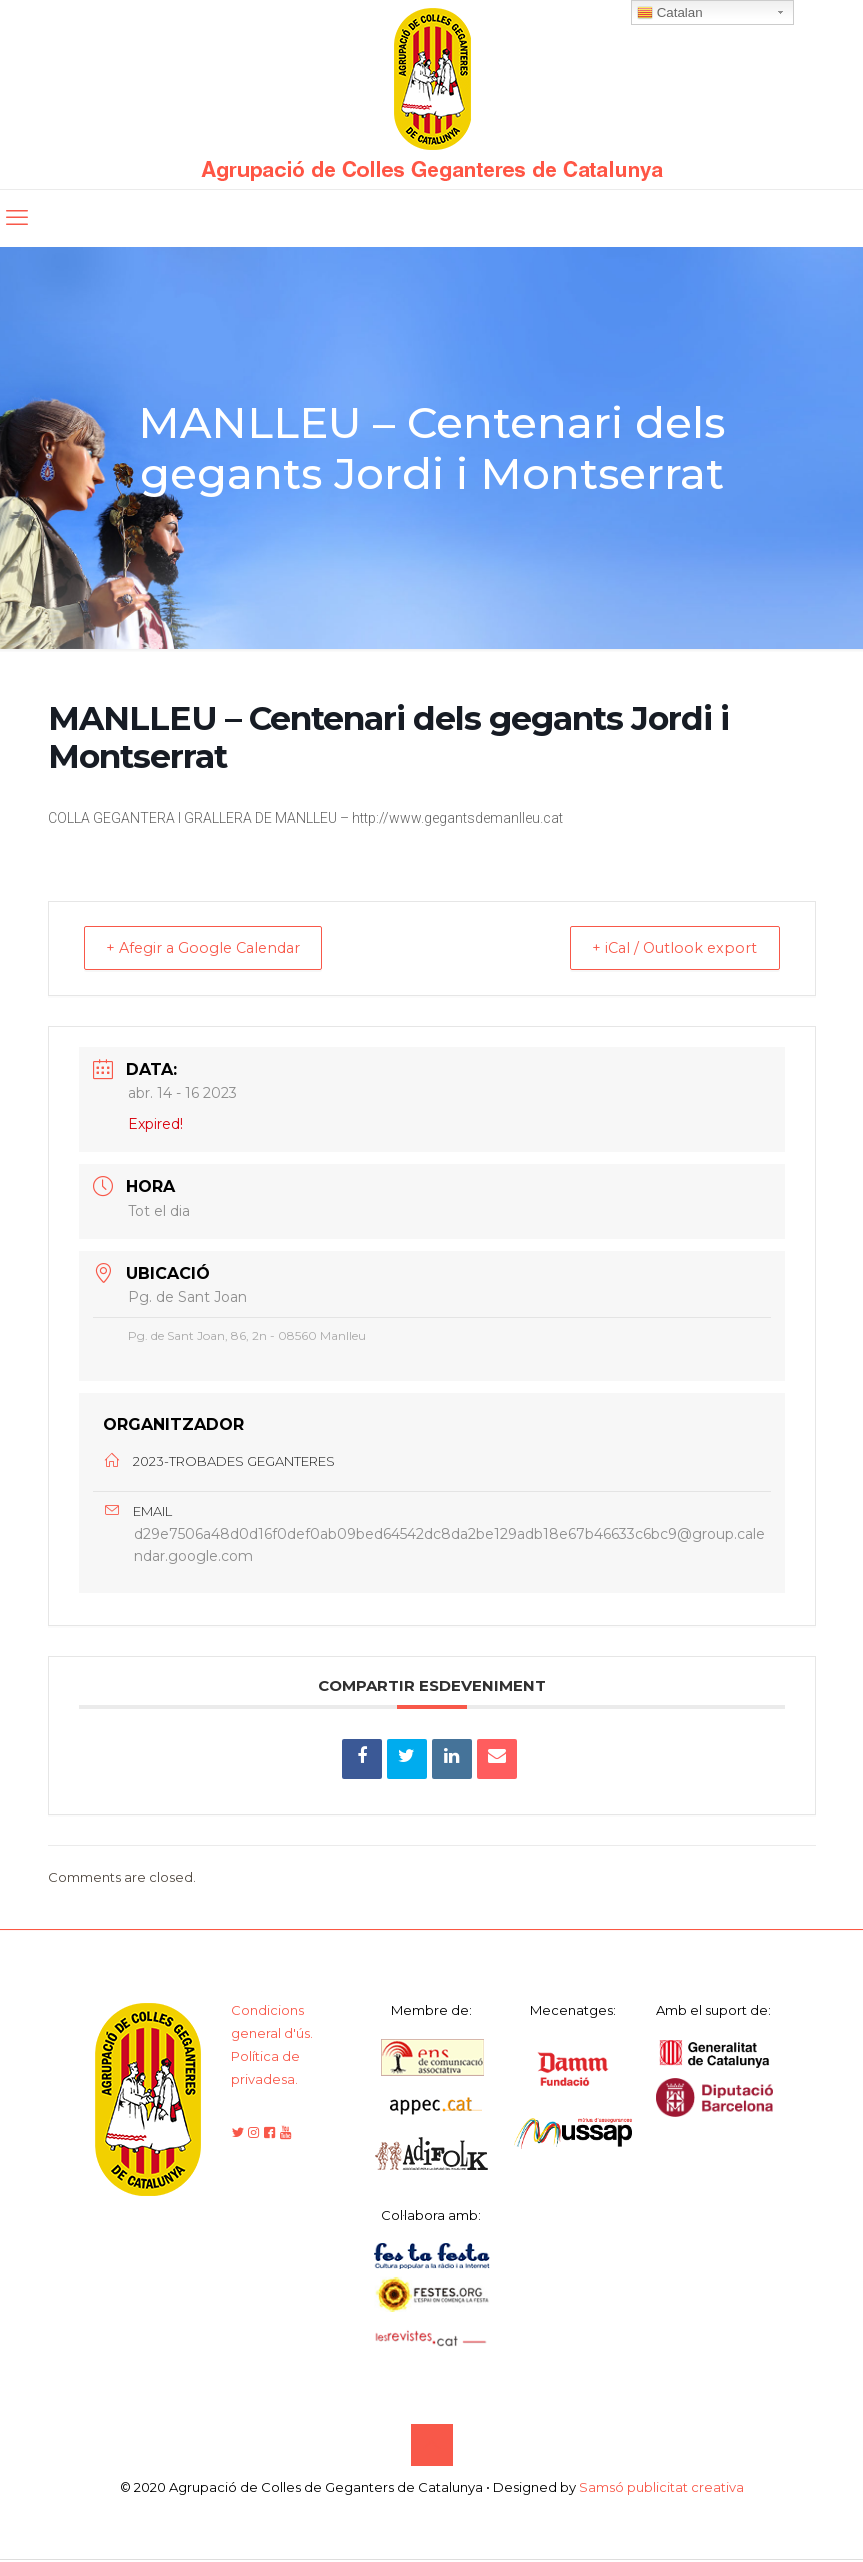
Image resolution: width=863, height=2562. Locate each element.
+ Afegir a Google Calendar (214, 948)
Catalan (670, 13)
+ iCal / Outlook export (666, 948)
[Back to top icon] (432, 2448)
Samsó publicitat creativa (661, 2490)
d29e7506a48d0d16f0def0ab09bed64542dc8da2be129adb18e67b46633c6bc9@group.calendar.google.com (449, 1546)
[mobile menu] (17, 218)
